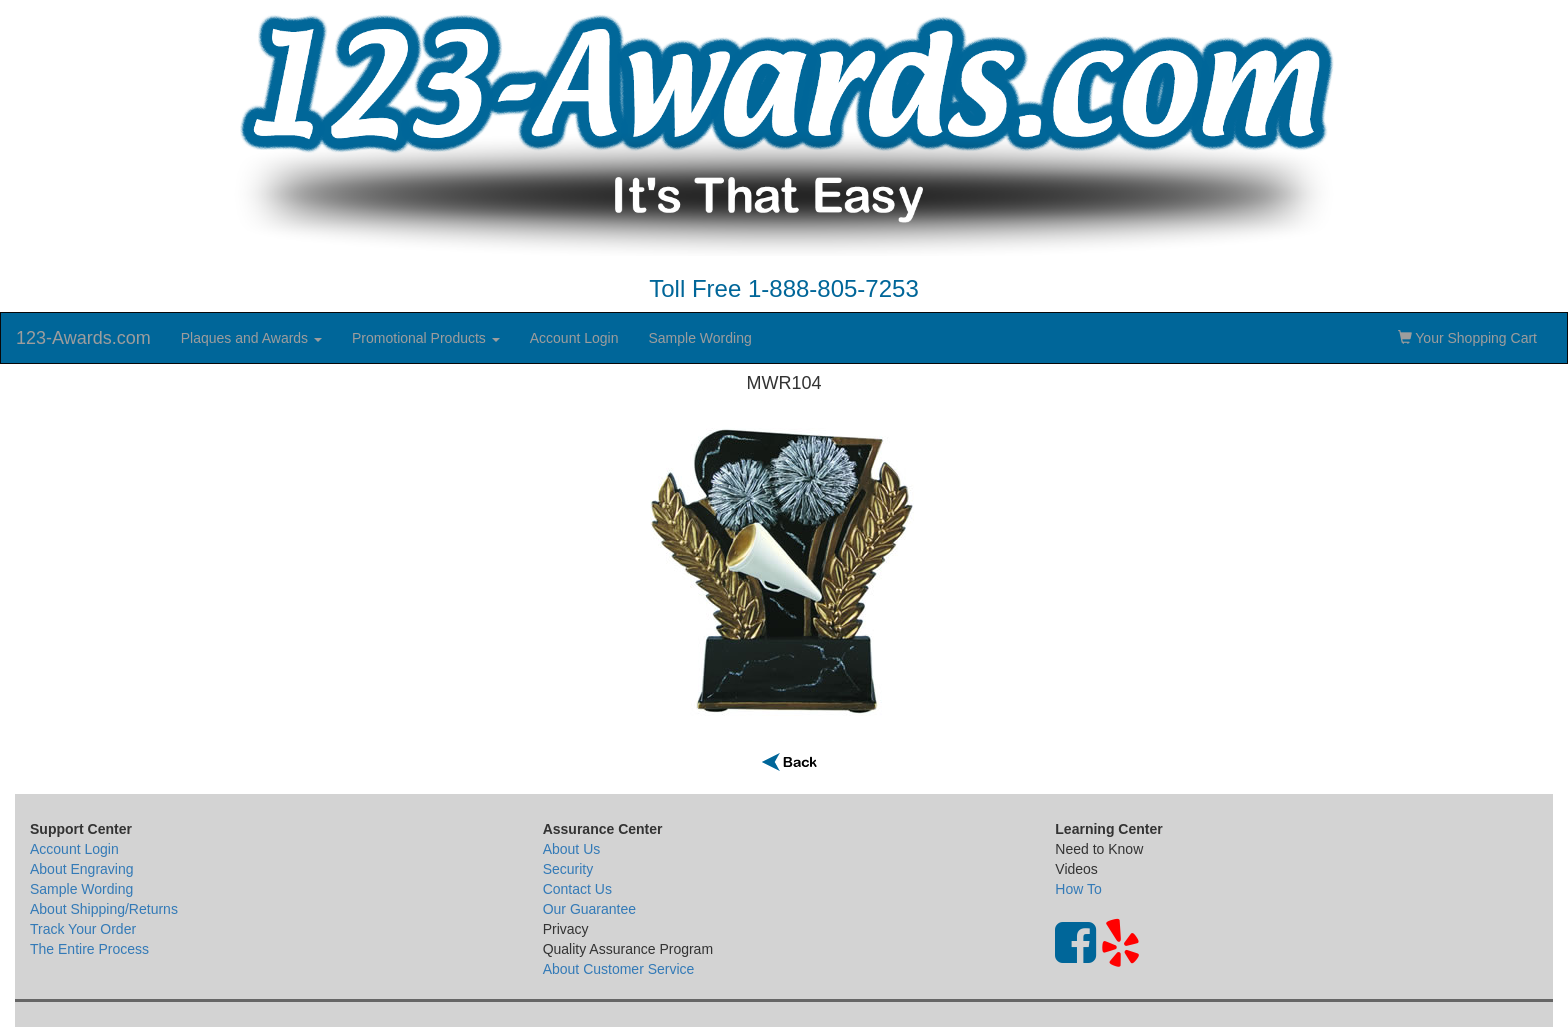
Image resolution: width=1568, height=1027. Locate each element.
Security (568, 869)
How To (1078, 889)
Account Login (574, 338)
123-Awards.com (83, 338)
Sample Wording (699, 338)
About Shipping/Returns (104, 909)
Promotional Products (426, 338)
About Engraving (82, 869)
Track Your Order (83, 929)
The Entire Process (89, 949)
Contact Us (577, 889)
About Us (572, 849)
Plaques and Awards (251, 338)
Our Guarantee (589, 909)
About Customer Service (619, 969)
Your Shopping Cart (1467, 338)
